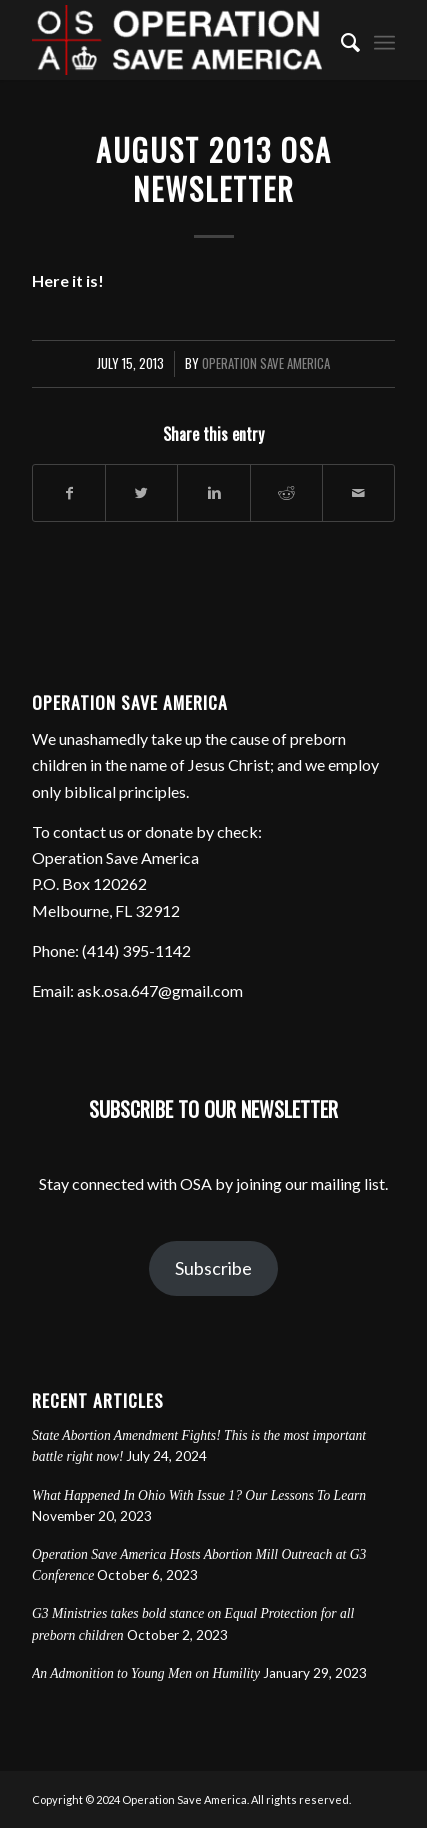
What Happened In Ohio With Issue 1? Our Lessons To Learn (199, 1495)
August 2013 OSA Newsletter (214, 169)
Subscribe (213, 1268)
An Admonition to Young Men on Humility (146, 1673)
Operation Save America (266, 363)
